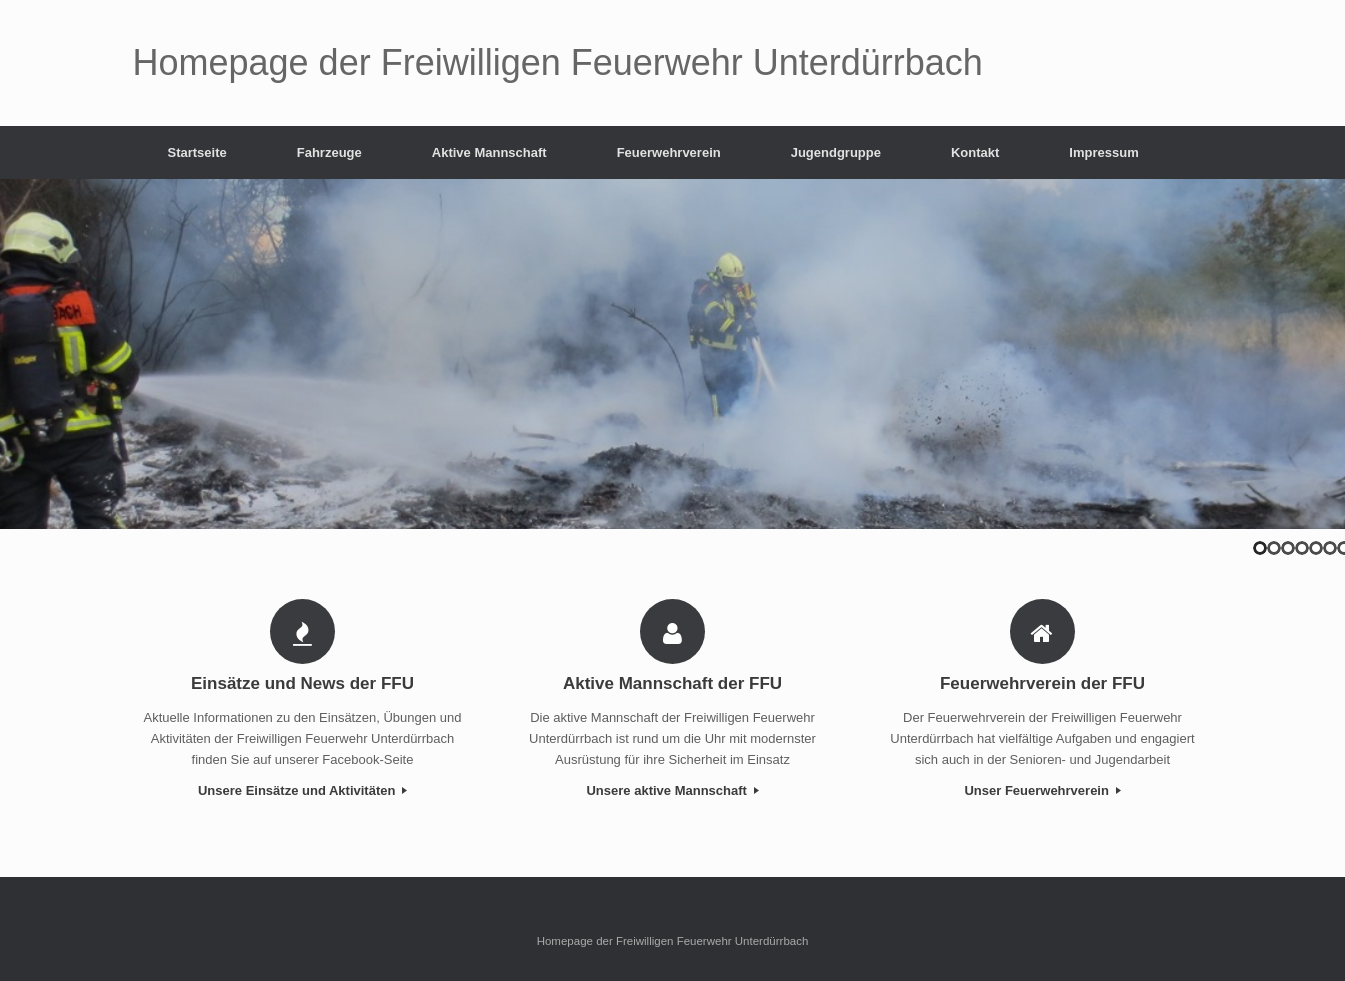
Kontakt (975, 152)
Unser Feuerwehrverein (1042, 790)
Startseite (197, 152)
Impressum (1103, 152)
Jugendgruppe (836, 152)
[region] (672, 354)
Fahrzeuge (329, 152)
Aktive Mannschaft (489, 152)
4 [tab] (1302, 548)
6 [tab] (1330, 548)
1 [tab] (1260, 548)
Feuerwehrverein (669, 152)
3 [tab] (1288, 548)
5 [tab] (1316, 548)
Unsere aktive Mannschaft (672, 790)
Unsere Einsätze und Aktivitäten (302, 790)
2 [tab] (1274, 548)
